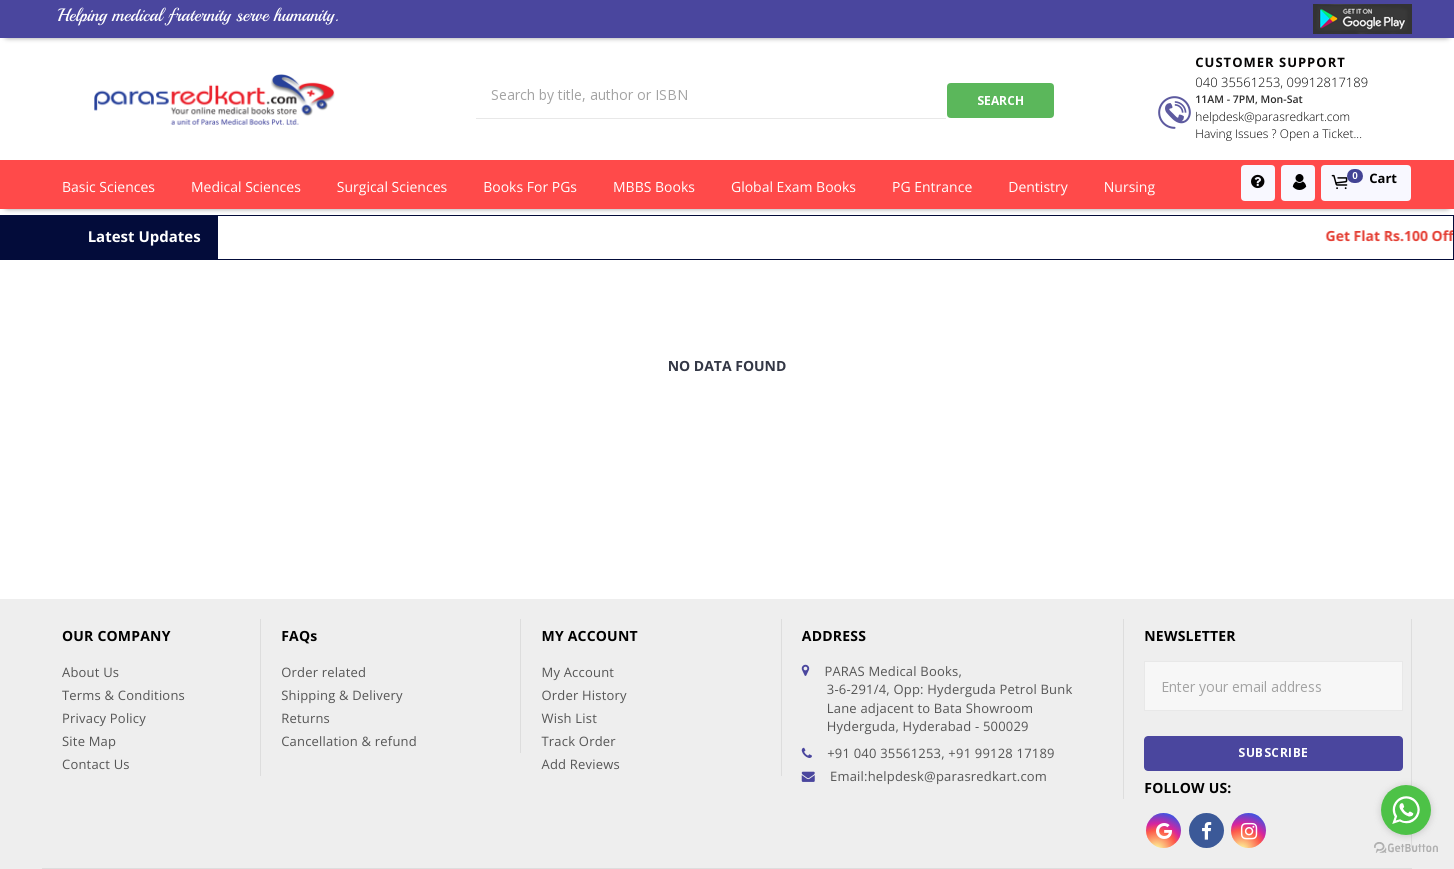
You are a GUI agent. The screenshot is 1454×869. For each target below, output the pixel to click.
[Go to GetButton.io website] (1406, 848)
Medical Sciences (246, 187)
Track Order (578, 613)
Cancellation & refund (349, 613)
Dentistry (1038, 187)
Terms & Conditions (123, 567)
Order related (323, 544)
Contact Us (96, 636)
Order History (583, 567)
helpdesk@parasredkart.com (1269, 116)
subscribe (1273, 624)
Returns (305, 590)
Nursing (1129, 187)
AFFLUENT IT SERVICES (1274, 827)
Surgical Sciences (392, 187)
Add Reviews (580, 636)
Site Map (89, 613)
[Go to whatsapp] (1406, 810)
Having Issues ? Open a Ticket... (1275, 133)
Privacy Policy (104, 590)
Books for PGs (530, 187)
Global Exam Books (793, 187)
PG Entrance (932, 187)
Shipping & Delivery (342, 567)
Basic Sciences (108, 187)
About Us (90, 544)
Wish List (569, 590)
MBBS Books (654, 187)
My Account (577, 544)
